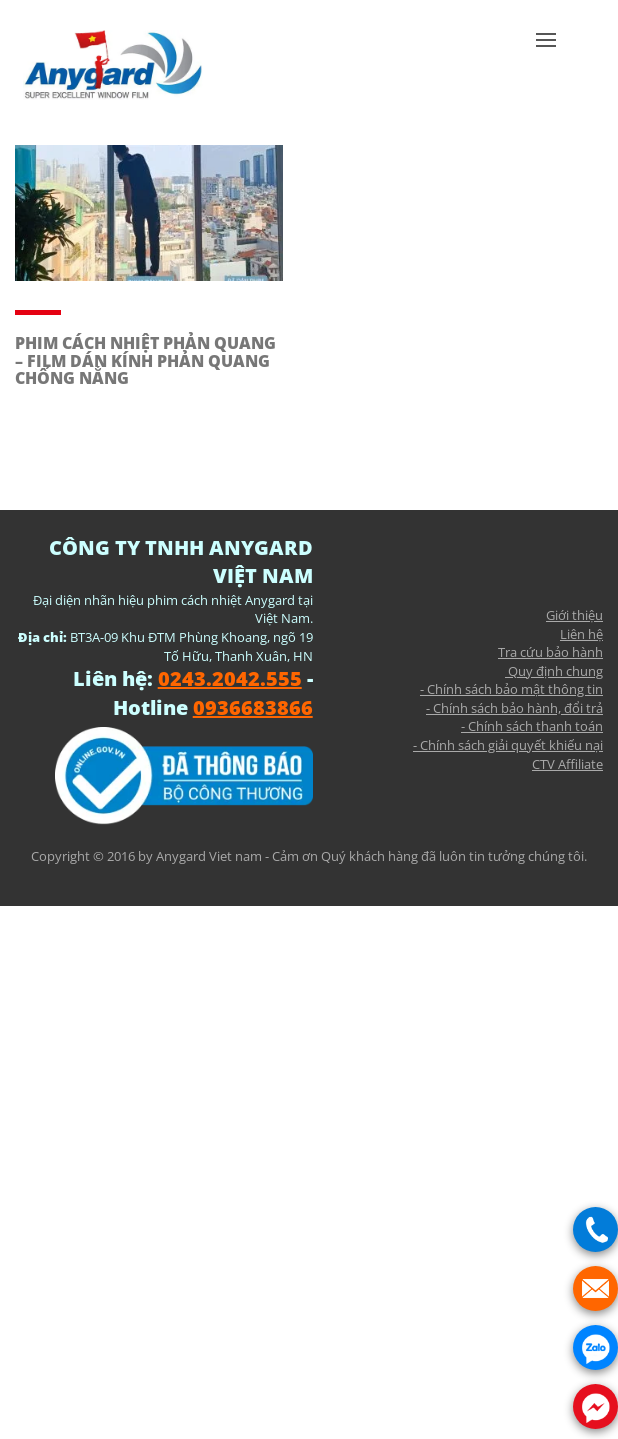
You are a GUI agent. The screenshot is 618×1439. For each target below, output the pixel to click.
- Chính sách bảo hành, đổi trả (514, 708)
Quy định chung (554, 671)
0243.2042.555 (230, 678)
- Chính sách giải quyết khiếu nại (508, 745)
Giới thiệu (574, 615)
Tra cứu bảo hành (550, 652)
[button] (546, 70)
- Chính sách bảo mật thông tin (511, 689)
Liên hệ (581, 634)
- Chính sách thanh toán (532, 726)
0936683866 (253, 707)
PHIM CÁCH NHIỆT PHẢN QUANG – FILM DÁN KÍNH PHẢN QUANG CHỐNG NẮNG (145, 360)
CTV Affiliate (567, 764)
